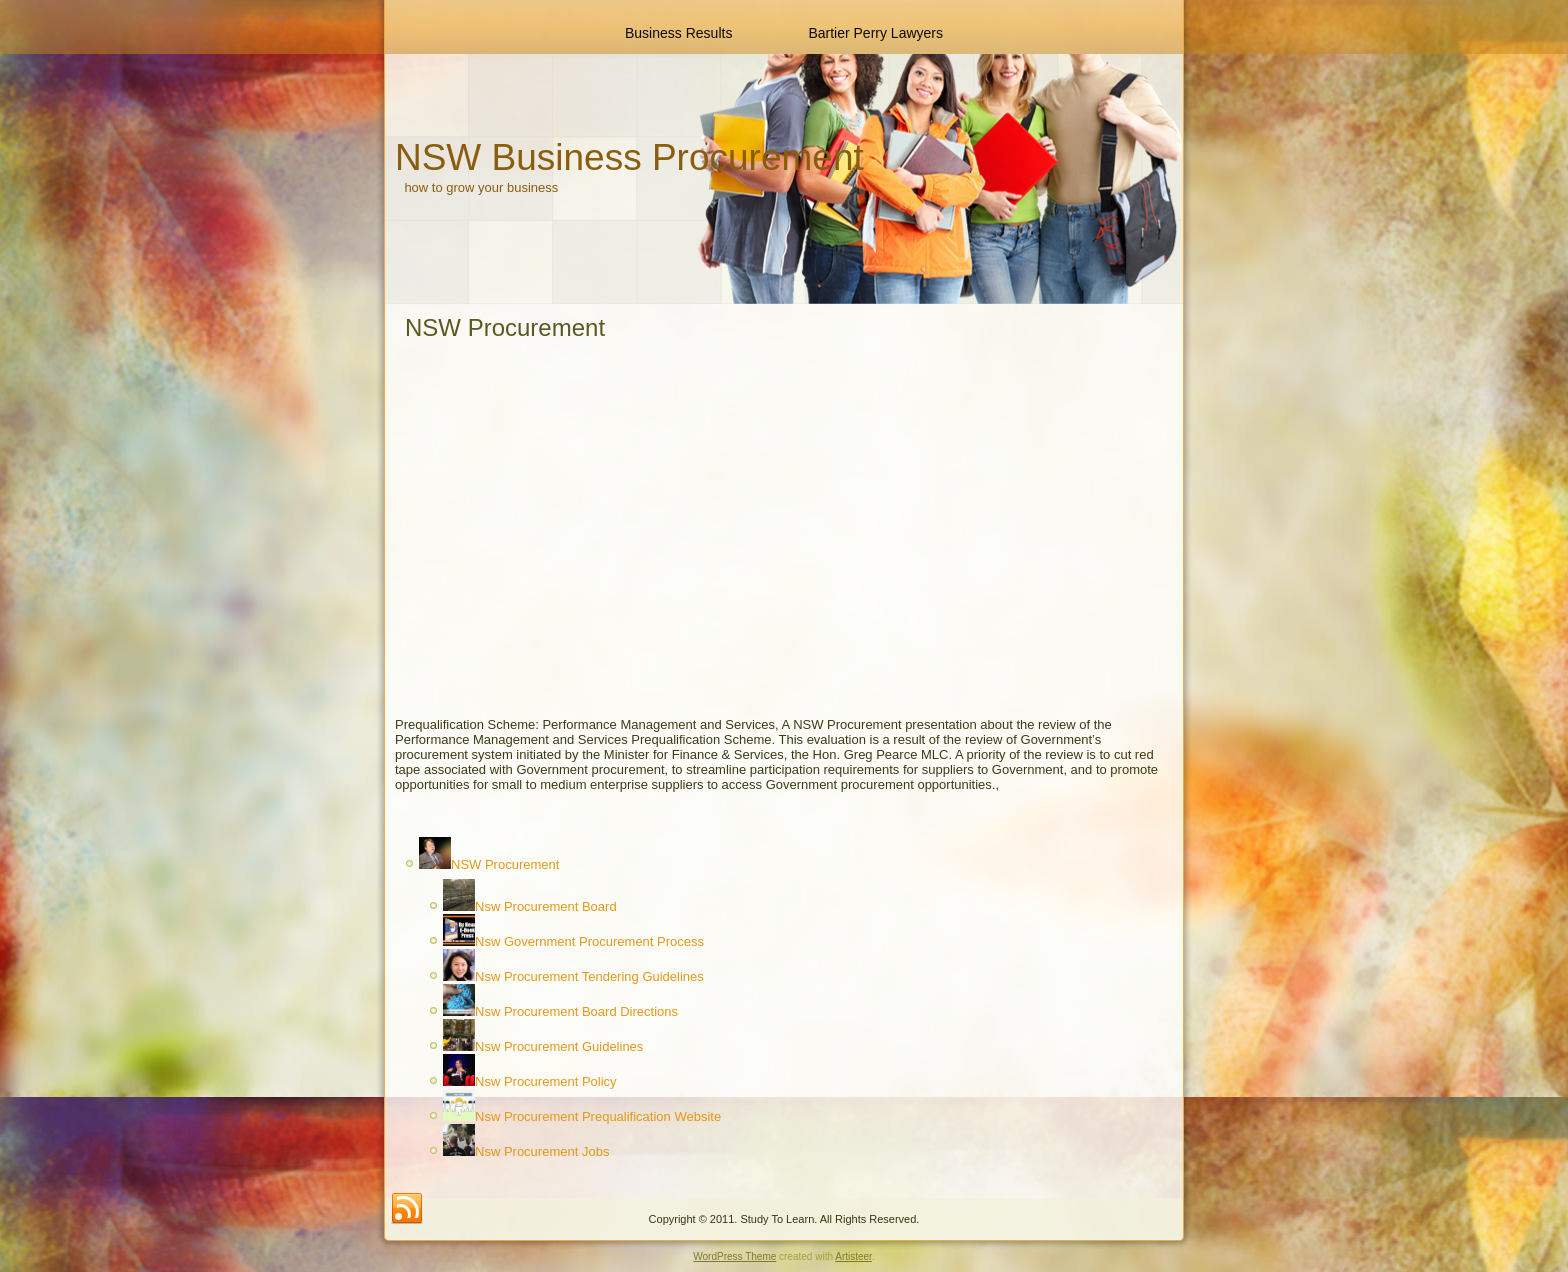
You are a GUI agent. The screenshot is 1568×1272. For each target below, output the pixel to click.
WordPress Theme (734, 1256)
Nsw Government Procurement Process (589, 941)
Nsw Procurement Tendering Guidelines (589, 976)
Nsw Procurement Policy (546, 1081)
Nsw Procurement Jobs (542, 1151)
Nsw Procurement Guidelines (559, 1046)
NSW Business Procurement (629, 157)
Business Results (678, 33)
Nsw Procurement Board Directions (576, 1011)
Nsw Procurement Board (546, 906)
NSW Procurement (505, 864)
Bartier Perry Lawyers (875, 33)
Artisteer (853, 1256)
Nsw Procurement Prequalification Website (598, 1116)
